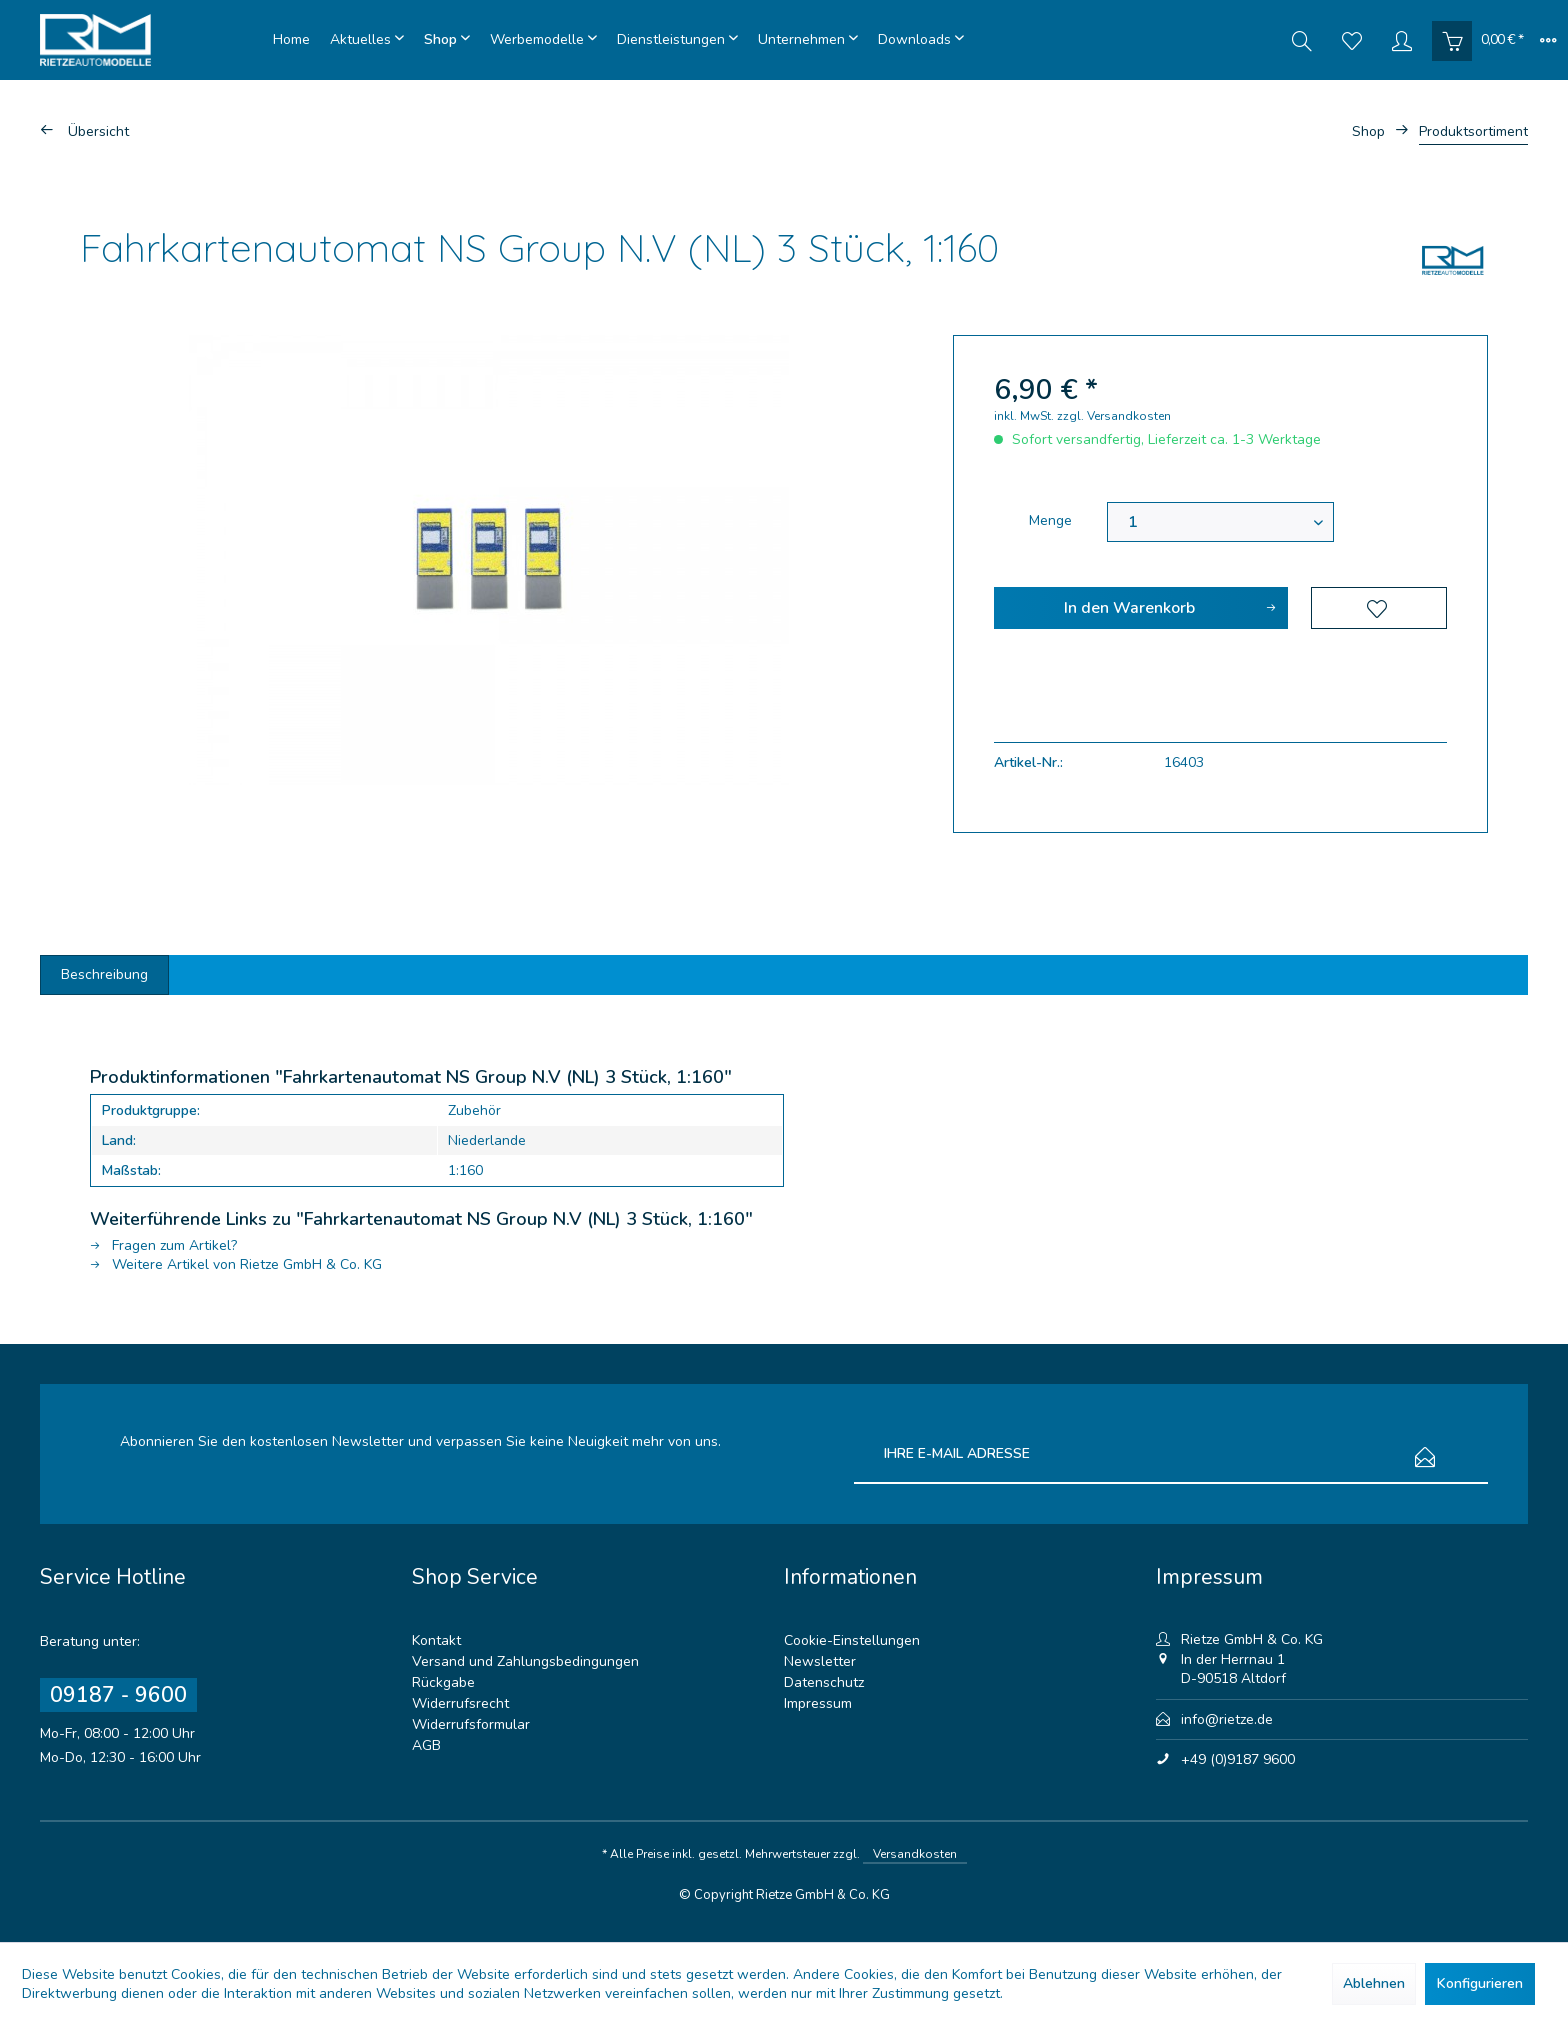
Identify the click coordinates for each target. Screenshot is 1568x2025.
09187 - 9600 (118, 1695)
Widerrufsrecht (460, 1703)
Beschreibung (104, 974)
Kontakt (436, 1640)
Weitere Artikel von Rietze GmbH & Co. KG (236, 1264)
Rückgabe (443, 1682)
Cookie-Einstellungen (852, 1640)
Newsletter (820, 1661)
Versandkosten (915, 1854)
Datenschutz (824, 1682)
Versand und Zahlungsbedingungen (525, 1661)
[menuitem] (291, 40)
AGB (426, 1745)
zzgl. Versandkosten (1114, 416)
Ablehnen (1374, 1983)
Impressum (818, 1703)
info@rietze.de (1227, 1719)
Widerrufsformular (471, 1724)
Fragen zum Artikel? (163, 1245)
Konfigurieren (1480, 1983)
